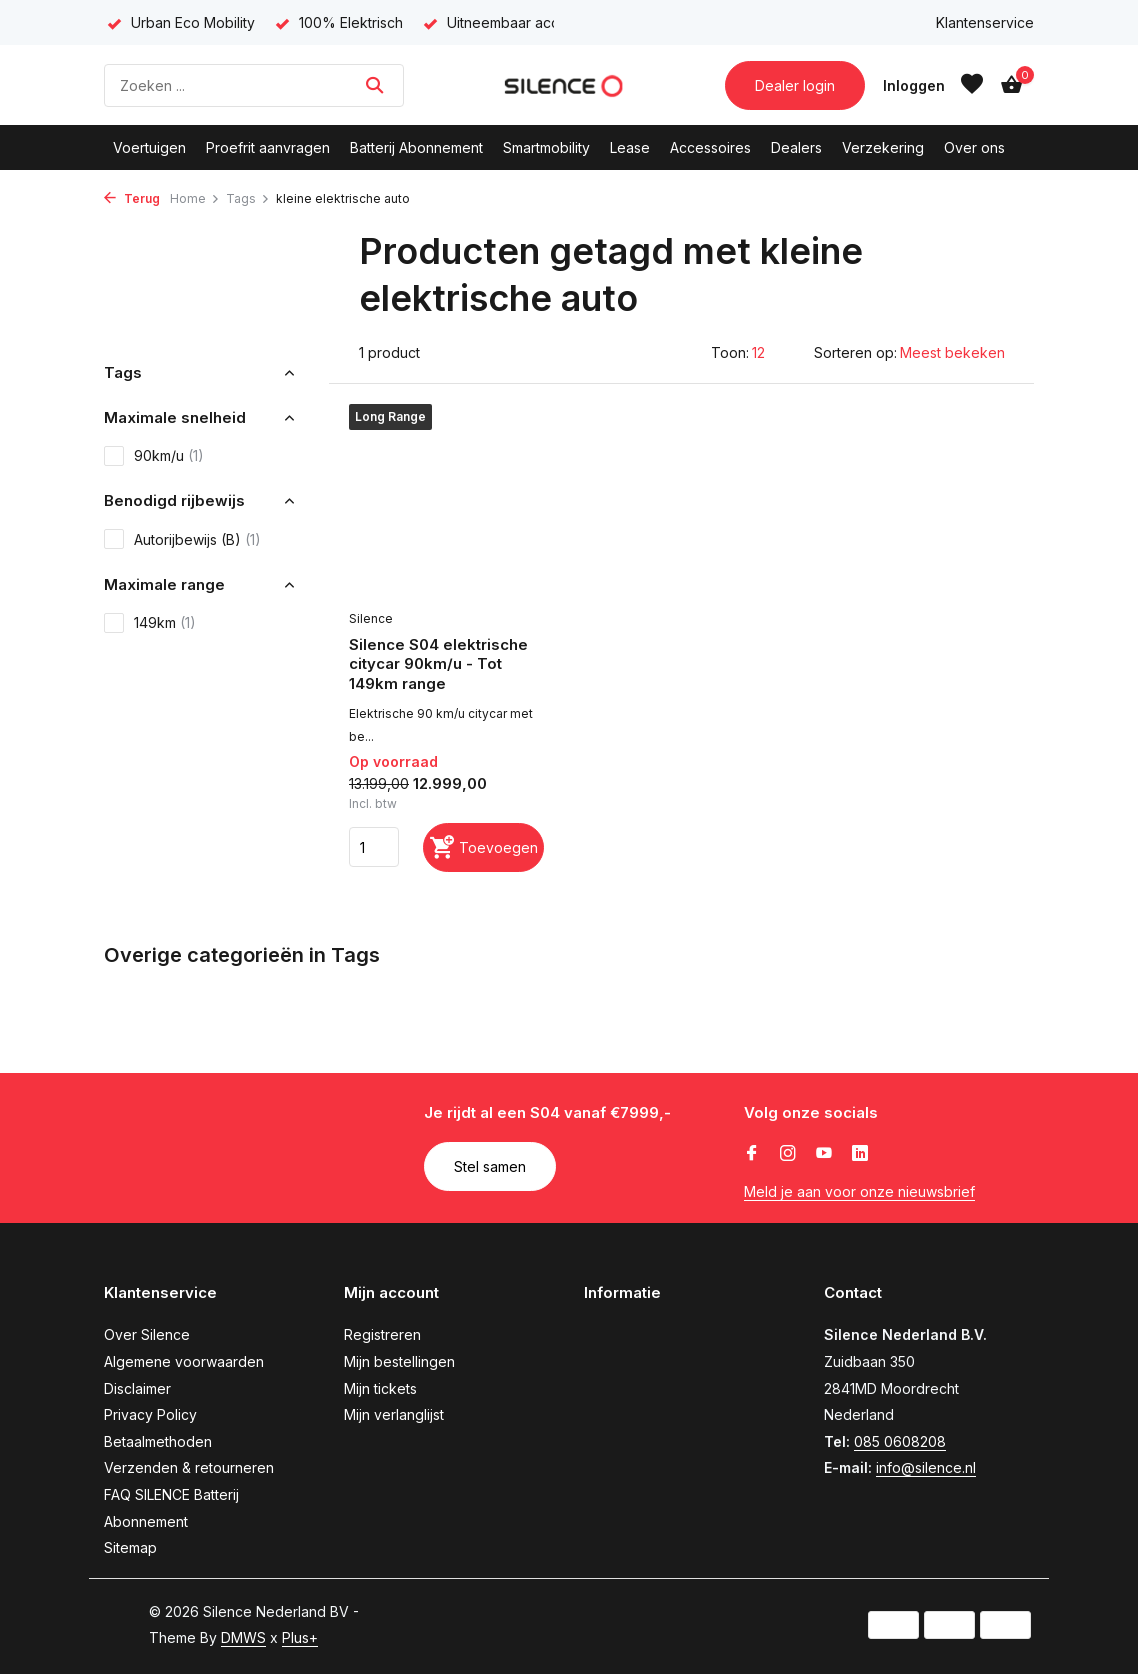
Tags (248, 198)
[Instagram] (788, 1154)
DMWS (243, 1637)
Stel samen (490, 1166)
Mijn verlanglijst (394, 1414)
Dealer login (795, 85)
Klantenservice (985, 22)
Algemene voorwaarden (184, 1361)
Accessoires (710, 147)
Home (195, 198)
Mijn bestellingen (399, 1361)
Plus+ (300, 1637)
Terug (132, 198)
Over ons (974, 147)
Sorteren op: (855, 352)
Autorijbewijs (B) (182, 539)
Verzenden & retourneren (189, 1467)
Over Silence (147, 1334)
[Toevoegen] (483, 847)
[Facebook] (752, 1154)
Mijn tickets (380, 1388)
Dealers (796, 147)
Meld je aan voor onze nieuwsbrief (859, 1191)
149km (150, 623)
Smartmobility (546, 147)
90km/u (154, 456)
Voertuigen (149, 147)
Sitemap (130, 1547)
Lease (630, 147)
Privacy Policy (150, 1414)
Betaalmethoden (158, 1441)
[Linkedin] (860, 1154)
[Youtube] (824, 1154)
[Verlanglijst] (972, 85)
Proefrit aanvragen (268, 147)
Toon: (730, 352)
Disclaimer (137, 1388)
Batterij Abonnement (416, 147)
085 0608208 (900, 1441)
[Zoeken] (254, 85)
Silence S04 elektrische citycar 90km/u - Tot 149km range (438, 664)
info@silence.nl (926, 1467)
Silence (371, 618)
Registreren (382, 1334)
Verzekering (883, 147)
